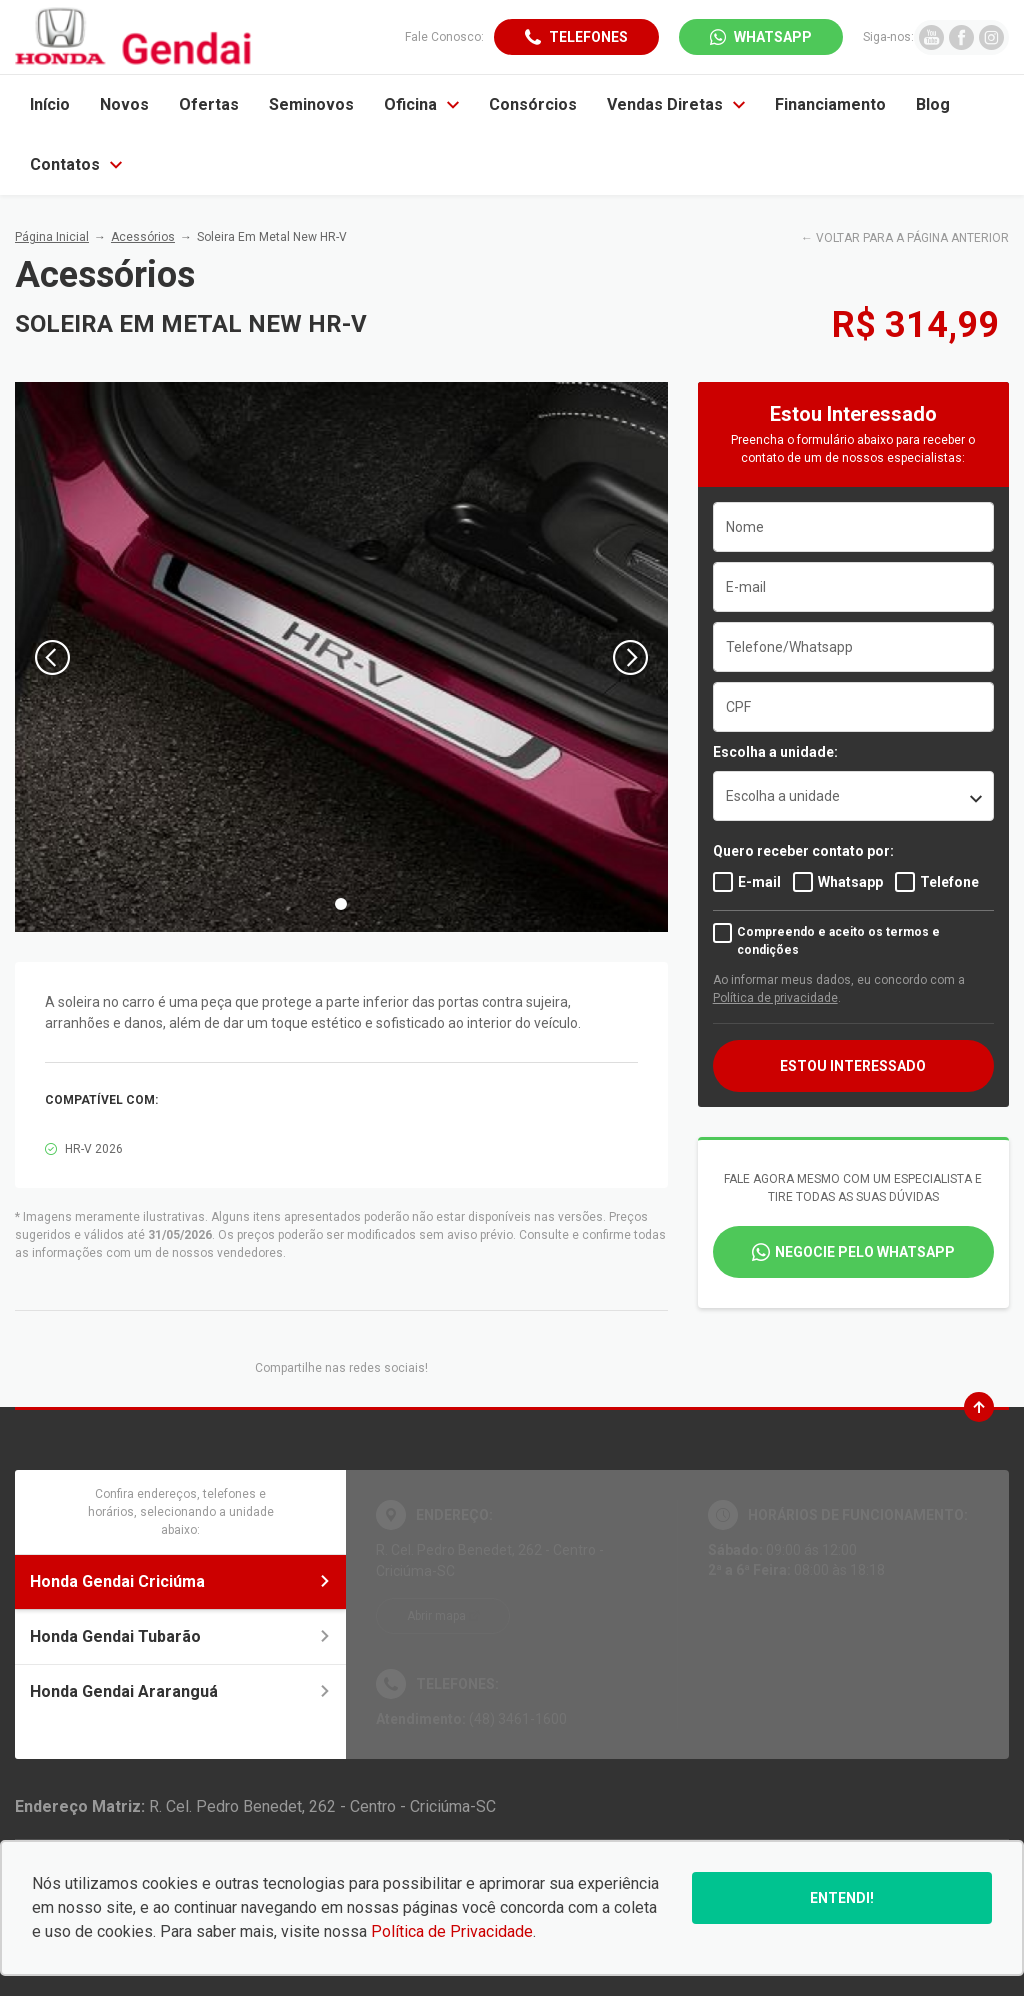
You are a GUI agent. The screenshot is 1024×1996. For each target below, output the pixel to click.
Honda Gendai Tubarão (180, 1636)
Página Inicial (52, 237)
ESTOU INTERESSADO (853, 1066)
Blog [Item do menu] (933, 104)
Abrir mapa (436, 1616)
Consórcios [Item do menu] (533, 104)
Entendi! (842, 1898)
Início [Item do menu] (50, 104)
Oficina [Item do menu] (421, 104)
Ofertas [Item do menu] (209, 104)
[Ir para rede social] (931, 37)
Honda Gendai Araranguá (180, 1691)
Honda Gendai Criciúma (180, 1581)
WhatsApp (773, 37)
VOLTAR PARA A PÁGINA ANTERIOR (912, 238)
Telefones (588, 37)
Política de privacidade (775, 998)
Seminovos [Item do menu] (311, 104)
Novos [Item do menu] (124, 104)
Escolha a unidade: (775, 752)
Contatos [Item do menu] (76, 164)
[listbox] (853, 796)
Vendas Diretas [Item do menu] (676, 104)
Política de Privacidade (452, 1931)
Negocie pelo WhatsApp (865, 1252)
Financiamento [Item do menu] (830, 104)
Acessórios (143, 237)
